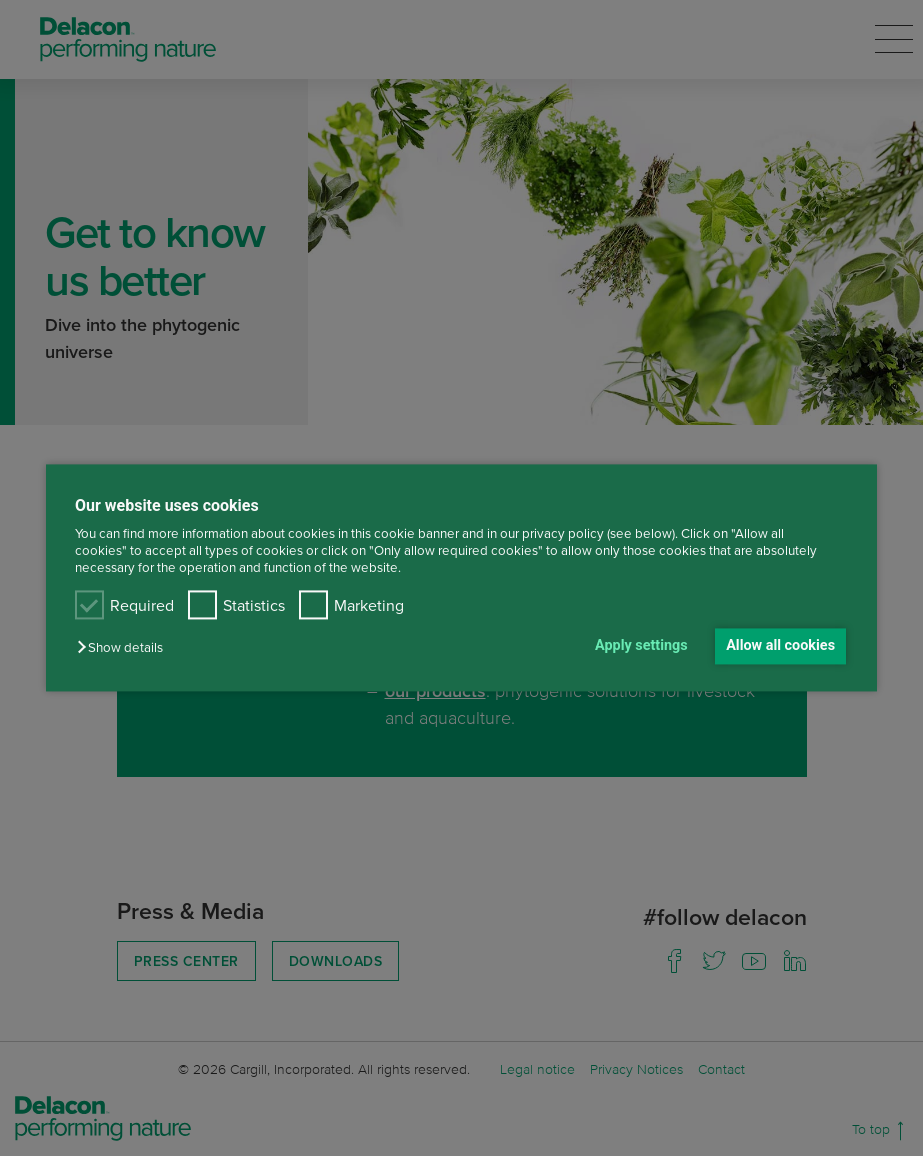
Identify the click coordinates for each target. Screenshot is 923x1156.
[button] (125, 647)
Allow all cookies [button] (780, 645)
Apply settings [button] (640, 645)
